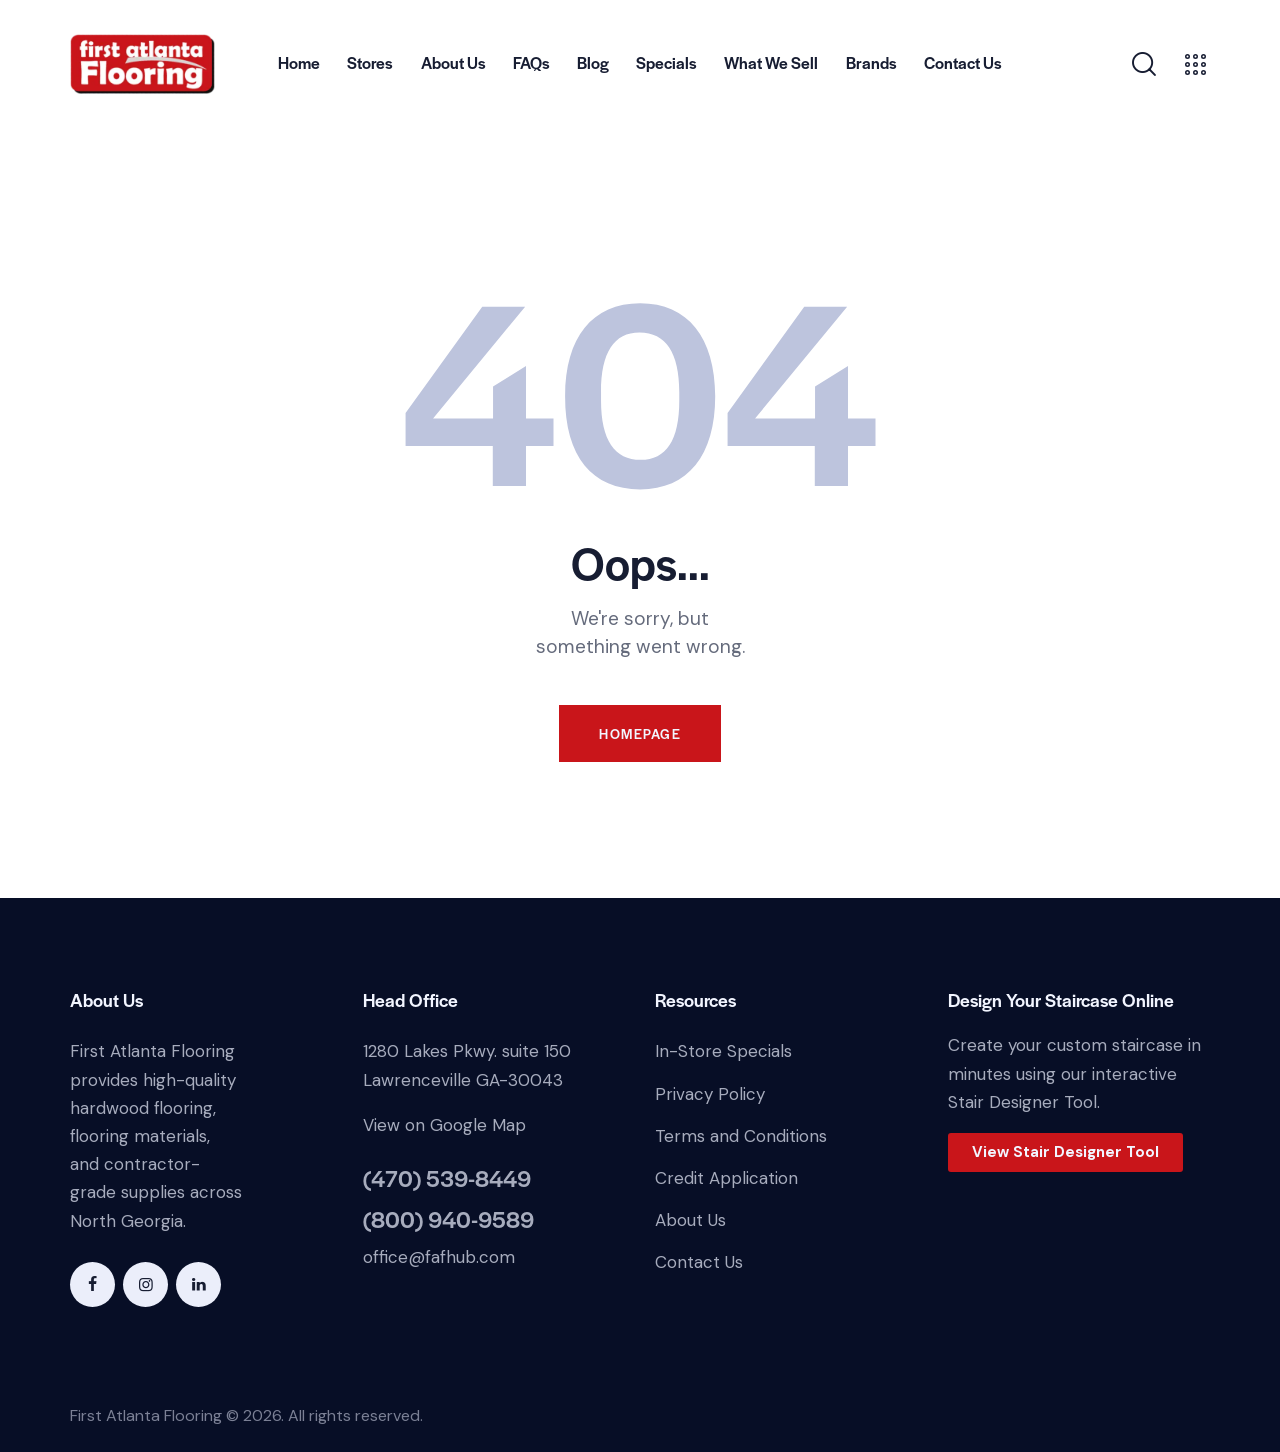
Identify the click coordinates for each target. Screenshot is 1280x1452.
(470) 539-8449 (447, 1178)
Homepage (640, 733)
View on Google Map (444, 1125)
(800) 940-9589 (448, 1219)
